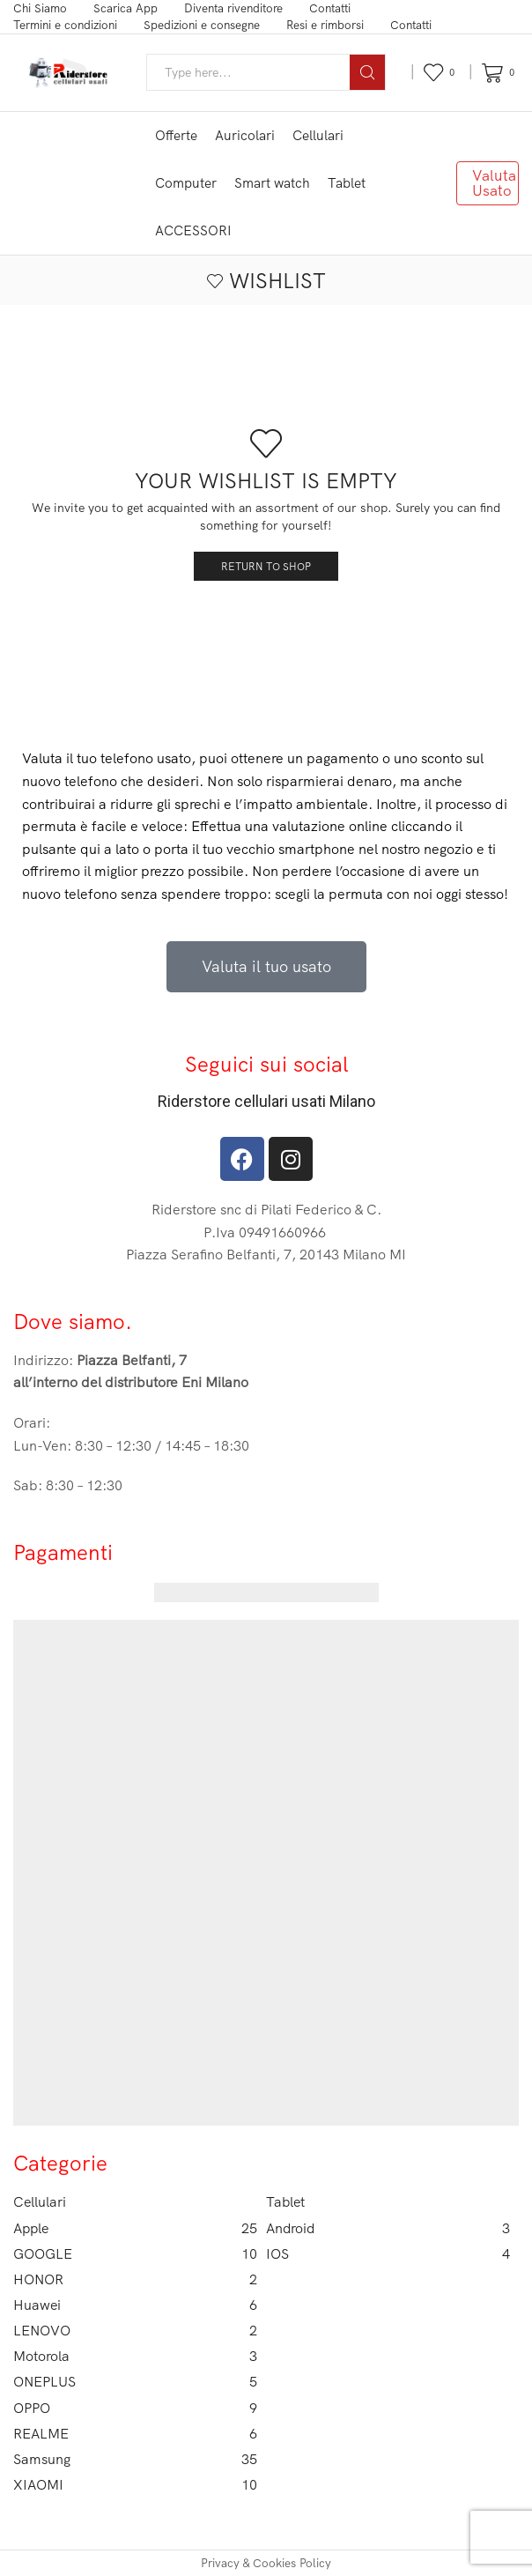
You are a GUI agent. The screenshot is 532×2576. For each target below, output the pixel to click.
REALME (135, 2433)
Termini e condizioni (65, 25)
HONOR (135, 2279)
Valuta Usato (494, 182)
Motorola (135, 2356)
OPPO (135, 2408)
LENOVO (135, 2330)
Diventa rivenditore (233, 8)
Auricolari (245, 135)
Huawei (135, 2305)
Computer (186, 182)
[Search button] (367, 72)
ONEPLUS (135, 2381)
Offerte (176, 135)
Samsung (135, 2459)
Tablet (347, 182)
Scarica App (125, 8)
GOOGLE (135, 2254)
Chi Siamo (40, 8)
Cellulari (318, 135)
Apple (135, 2228)
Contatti (330, 8)
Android (388, 2228)
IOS (388, 2254)
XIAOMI (135, 2484)
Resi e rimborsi (325, 25)
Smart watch (272, 182)
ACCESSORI (193, 230)
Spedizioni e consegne (202, 25)
